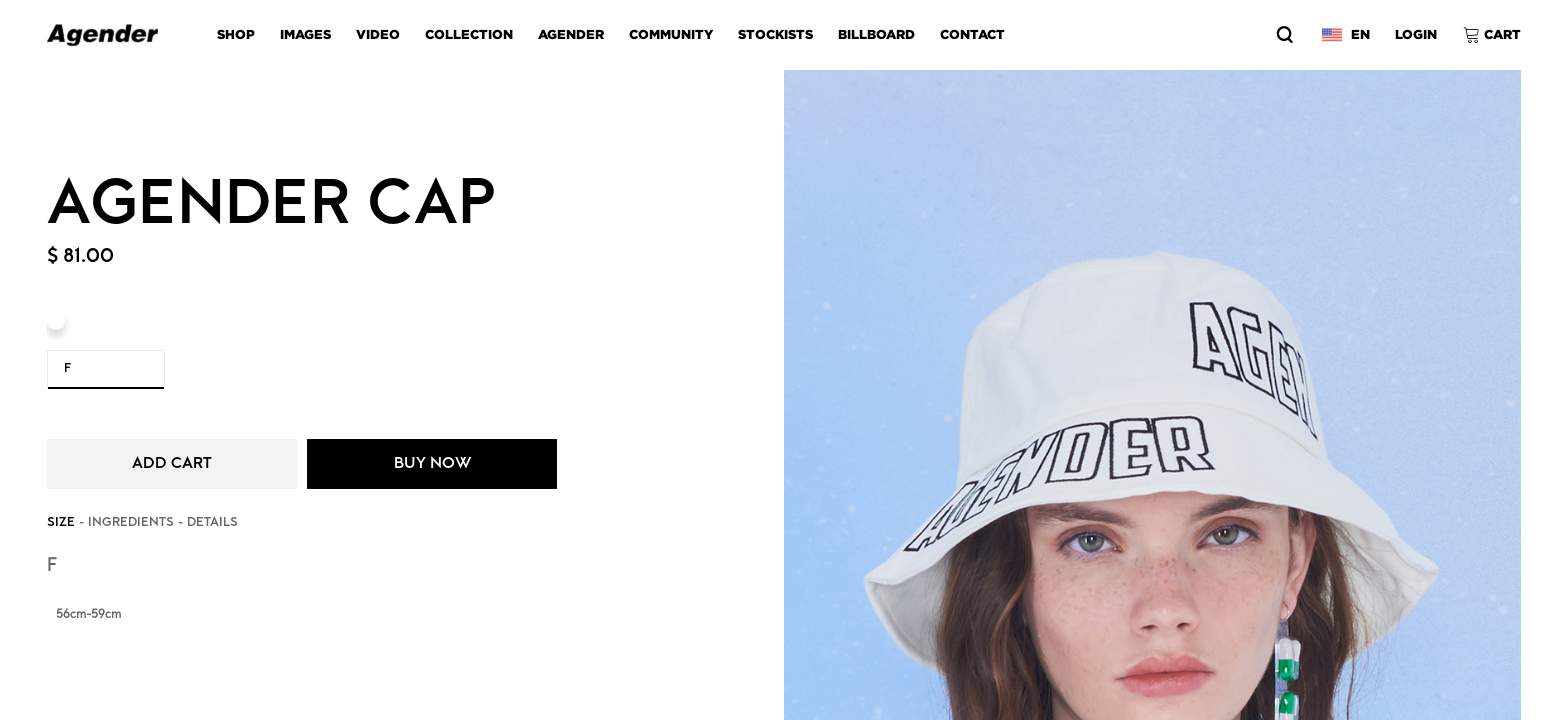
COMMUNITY (671, 34)
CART (1502, 34)
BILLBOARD (876, 34)
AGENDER (571, 34)
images (305, 34)
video (378, 34)
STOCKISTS (775, 34)
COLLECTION (469, 34)
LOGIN (1416, 34)
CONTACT (972, 34)
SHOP (236, 34)
